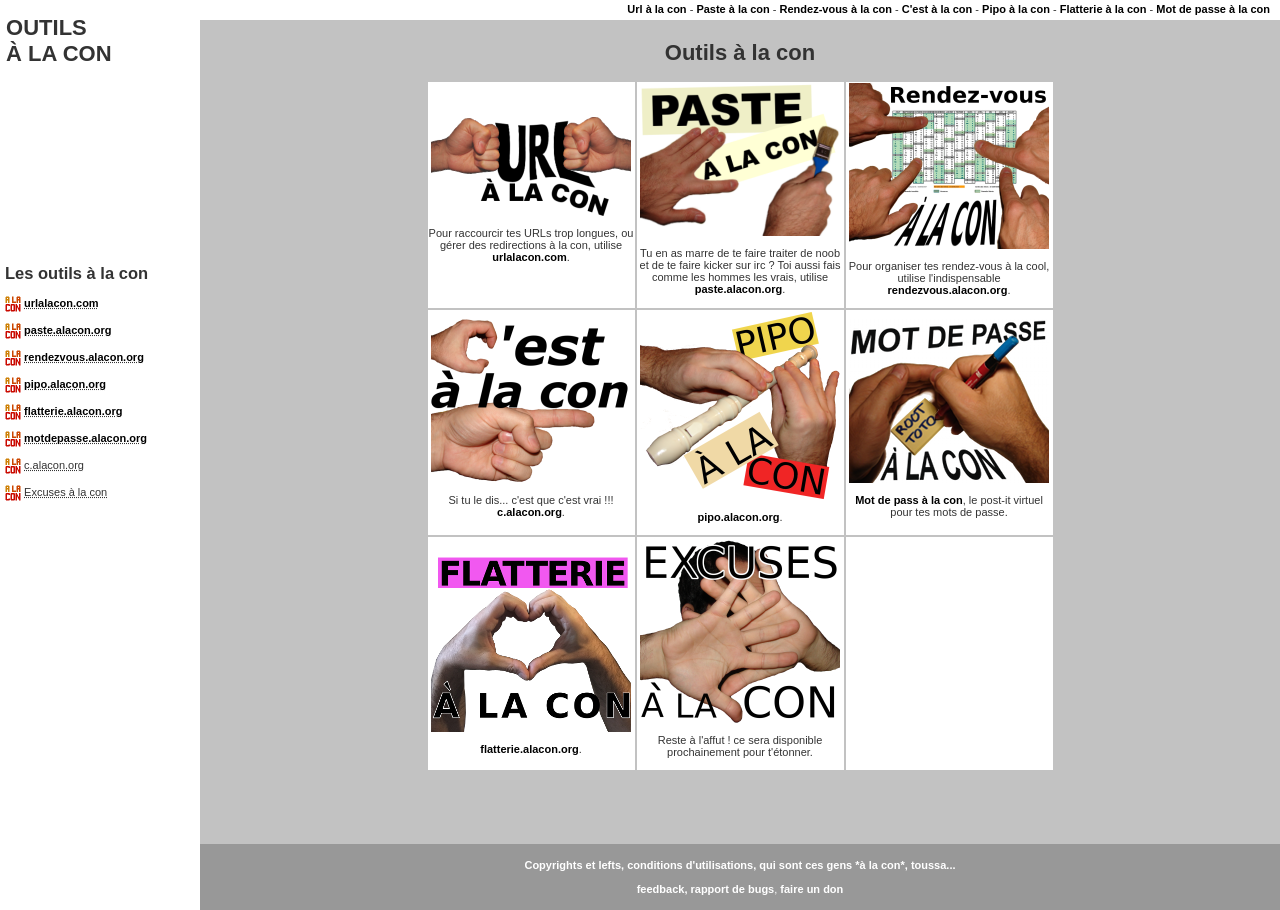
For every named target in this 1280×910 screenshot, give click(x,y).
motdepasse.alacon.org (85, 438)
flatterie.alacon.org (73, 411)
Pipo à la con (1016, 9)
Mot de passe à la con (1213, 9)
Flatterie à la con (1103, 9)
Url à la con (656, 9)
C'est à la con (937, 9)
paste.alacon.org (67, 330)
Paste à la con (732, 9)
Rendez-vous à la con (836, 9)
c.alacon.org (529, 512)
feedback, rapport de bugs (706, 889)
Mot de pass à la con (909, 500)
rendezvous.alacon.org (84, 357)
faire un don (811, 889)
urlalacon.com (61, 303)
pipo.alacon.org (65, 384)
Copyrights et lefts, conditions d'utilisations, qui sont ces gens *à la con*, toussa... (739, 865)
